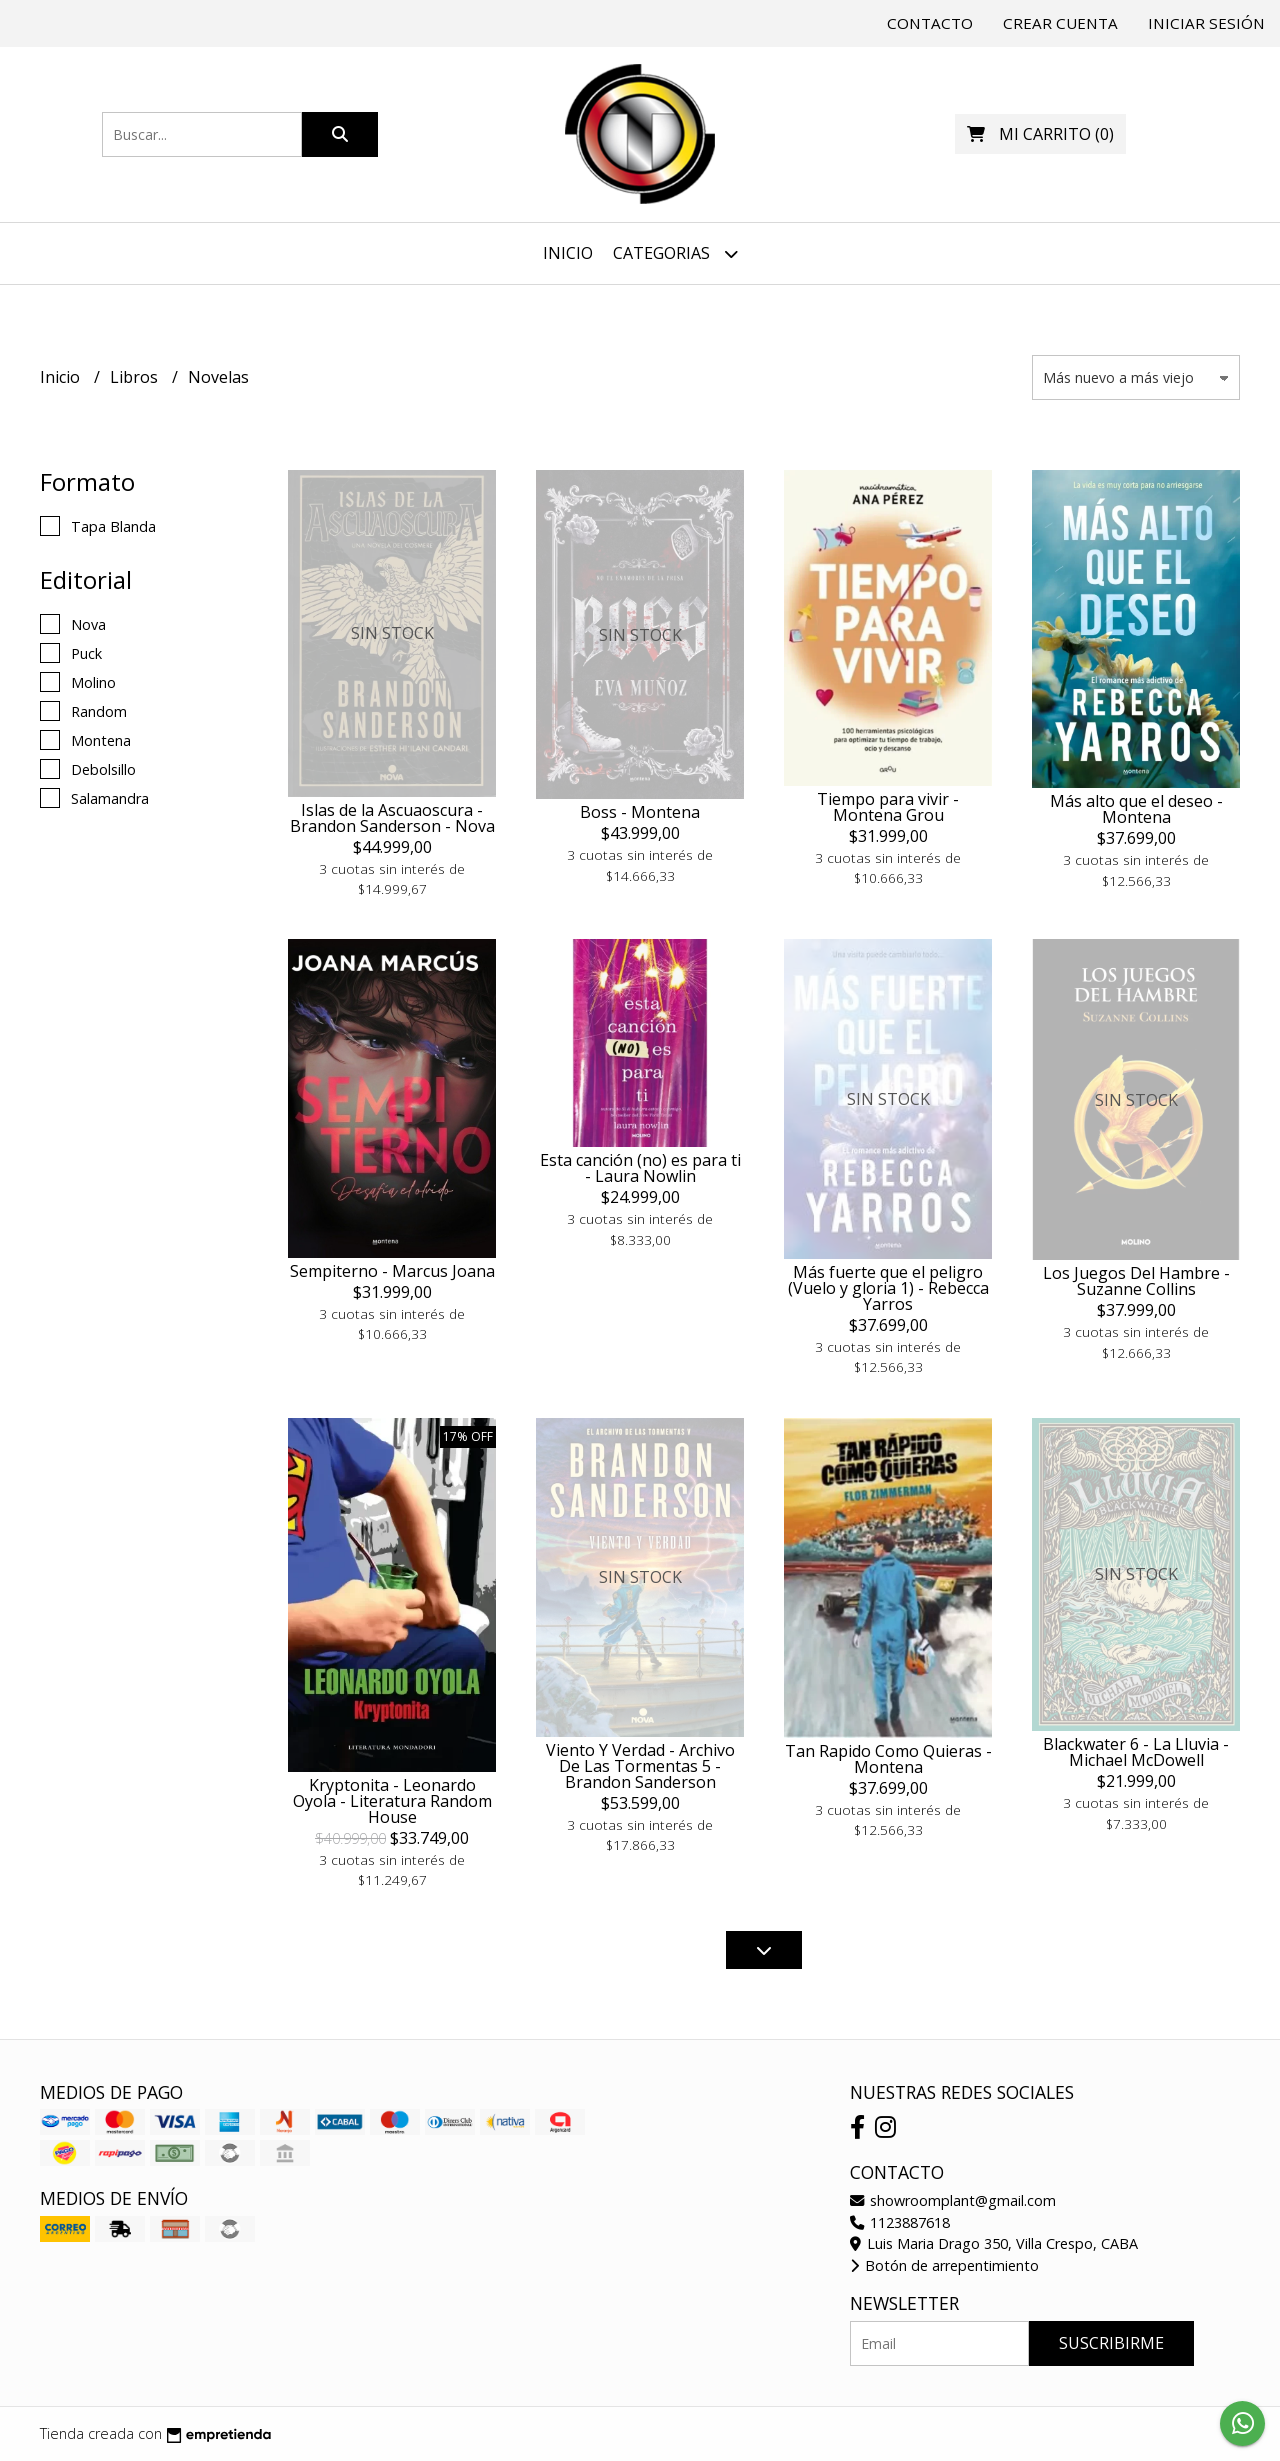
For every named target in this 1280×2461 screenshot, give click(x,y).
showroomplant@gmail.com (953, 2200)
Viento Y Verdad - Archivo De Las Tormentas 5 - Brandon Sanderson (640, 1766)
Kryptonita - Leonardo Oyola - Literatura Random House (392, 1801)
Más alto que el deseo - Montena (1136, 809)
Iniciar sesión (1206, 23)
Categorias (675, 253)
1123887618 (900, 2222)
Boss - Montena (640, 812)
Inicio (568, 253)
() (1040, 134)
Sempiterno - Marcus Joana (392, 1271)
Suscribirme (1111, 2343)
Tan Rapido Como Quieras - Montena (888, 1759)
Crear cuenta (1060, 23)
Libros (136, 377)
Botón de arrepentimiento (944, 2265)
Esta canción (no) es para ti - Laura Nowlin (640, 1168)
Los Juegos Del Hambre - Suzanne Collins (1136, 1281)
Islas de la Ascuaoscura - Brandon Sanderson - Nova (392, 818)
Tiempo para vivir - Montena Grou (888, 807)
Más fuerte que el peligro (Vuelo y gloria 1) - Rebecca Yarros (888, 1288)
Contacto (930, 23)
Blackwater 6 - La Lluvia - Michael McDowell (1136, 1752)
